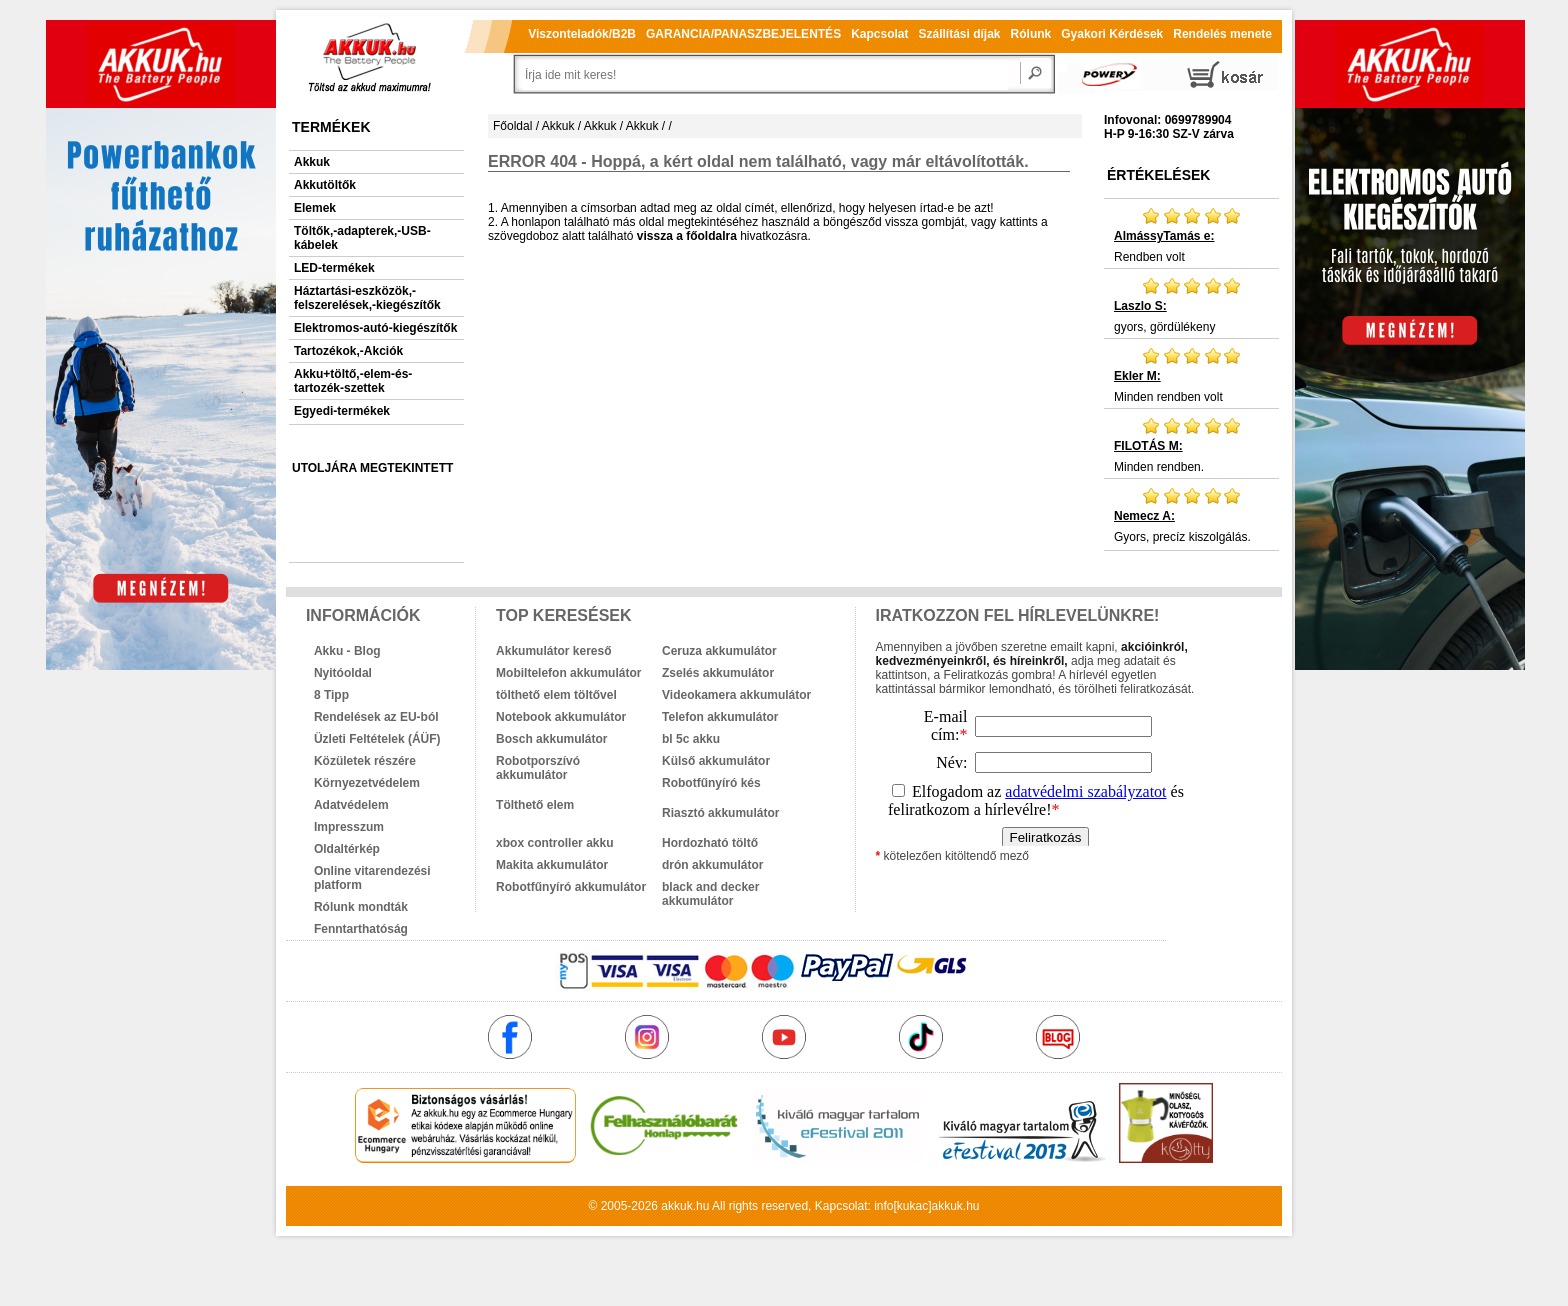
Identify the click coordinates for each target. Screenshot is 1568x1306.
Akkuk (312, 162)
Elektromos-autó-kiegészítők (375, 328)
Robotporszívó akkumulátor (538, 768)
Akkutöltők (325, 185)
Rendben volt (1191, 235)
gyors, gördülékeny (1191, 305)
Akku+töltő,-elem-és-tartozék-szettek (353, 381)
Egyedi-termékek (342, 411)
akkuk (676, 1206)
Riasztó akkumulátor (720, 813)
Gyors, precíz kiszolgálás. (1191, 515)
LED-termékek (334, 268)
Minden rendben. (1191, 445)
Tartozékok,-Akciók (348, 351)
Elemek (315, 208)
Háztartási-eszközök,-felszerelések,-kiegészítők (367, 298)
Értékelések (1158, 175)
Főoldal (512, 126)
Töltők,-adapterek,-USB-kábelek (362, 238)
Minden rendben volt (1191, 375)
